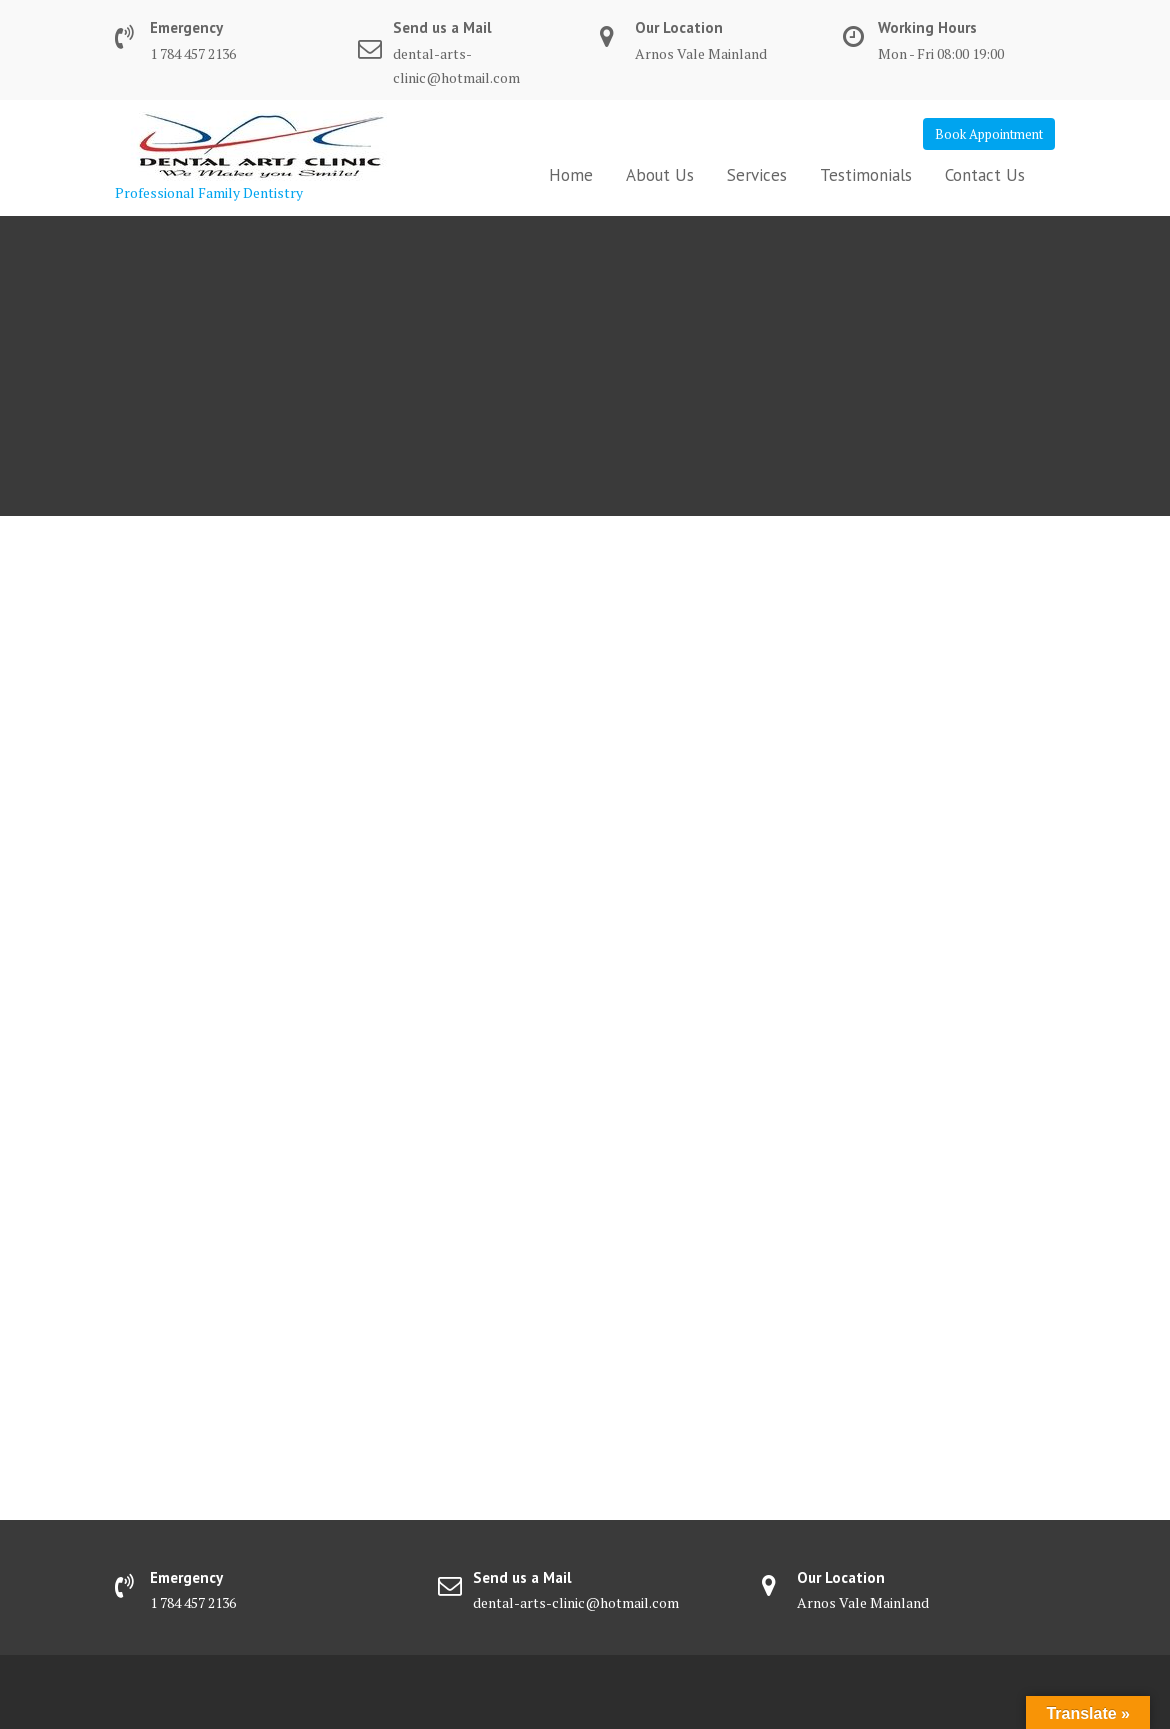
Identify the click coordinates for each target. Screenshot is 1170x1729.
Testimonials (866, 175)
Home (571, 175)
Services (757, 175)
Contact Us (985, 175)
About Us (660, 175)
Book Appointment (989, 134)
